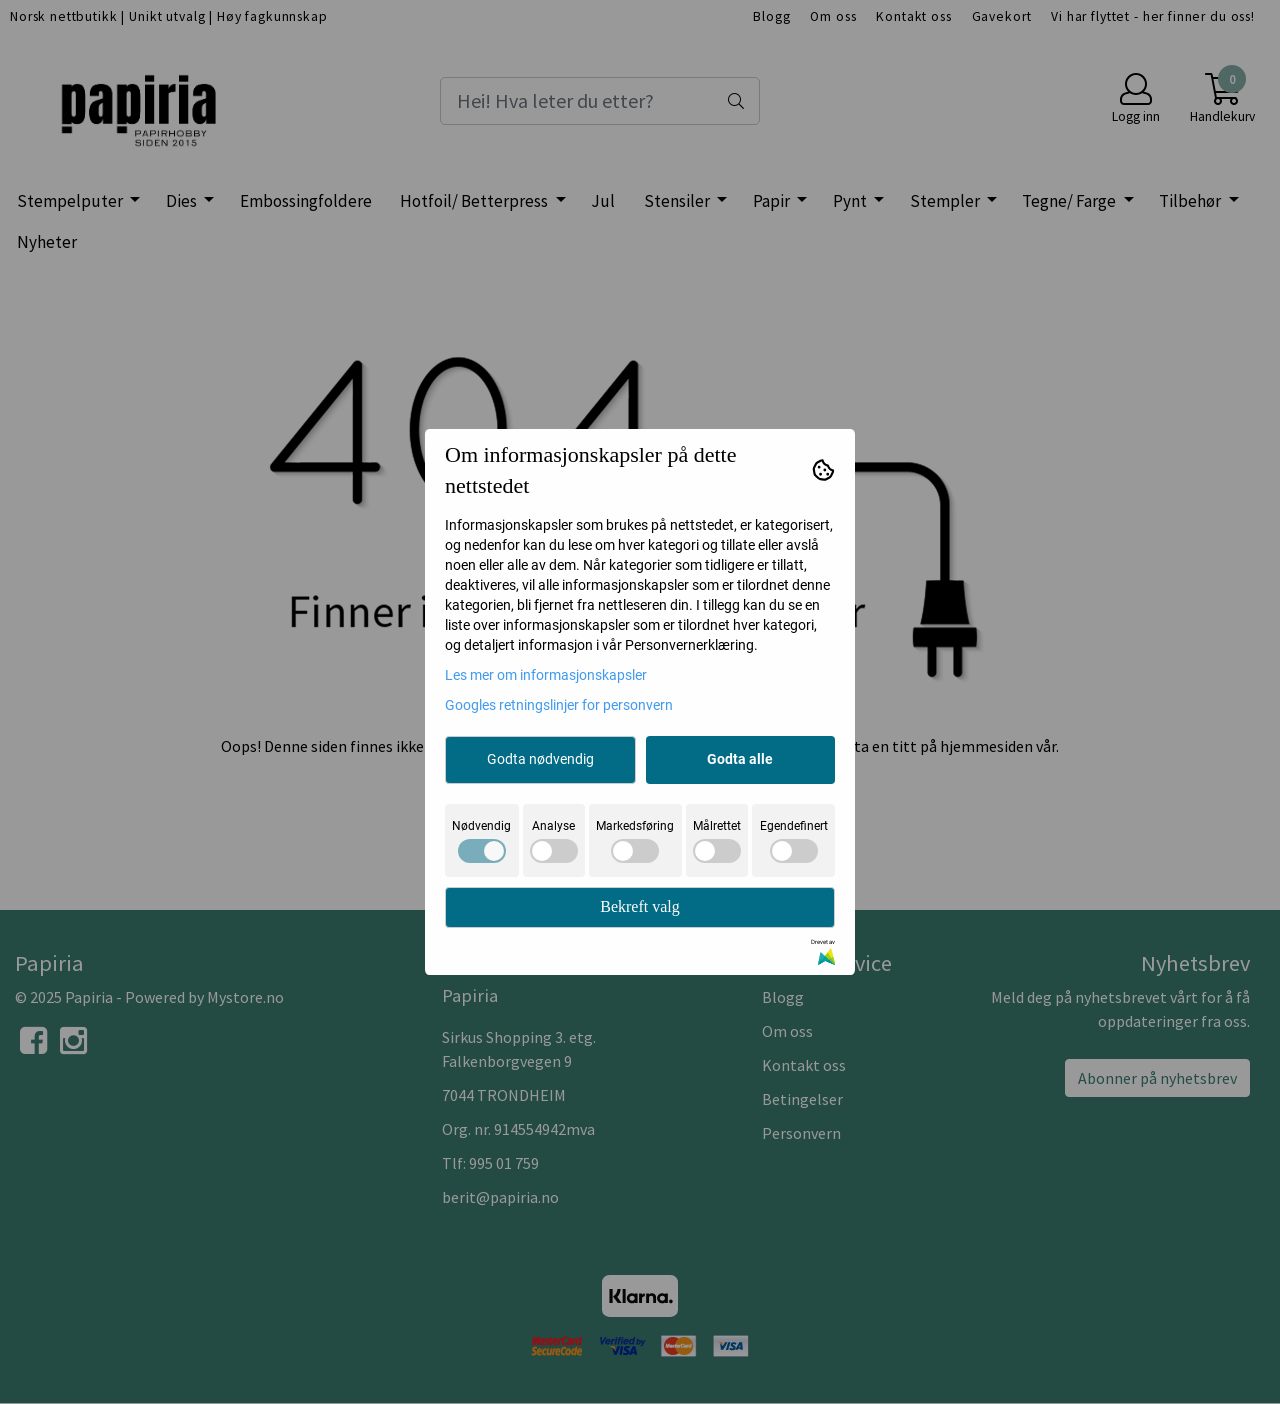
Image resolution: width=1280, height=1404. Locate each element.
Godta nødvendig (540, 759)
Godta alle (740, 759)
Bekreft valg (640, 906)
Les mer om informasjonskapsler (546, 675)
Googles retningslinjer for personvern (559, 705)
